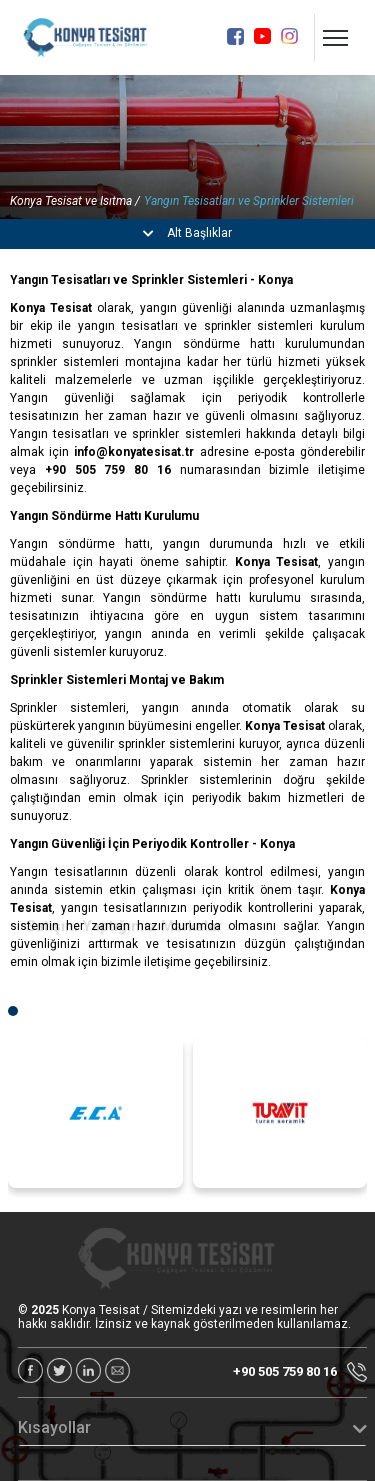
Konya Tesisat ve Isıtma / (75, 201)
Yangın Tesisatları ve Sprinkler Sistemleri (249, 201)
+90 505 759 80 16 (300, 1372)
